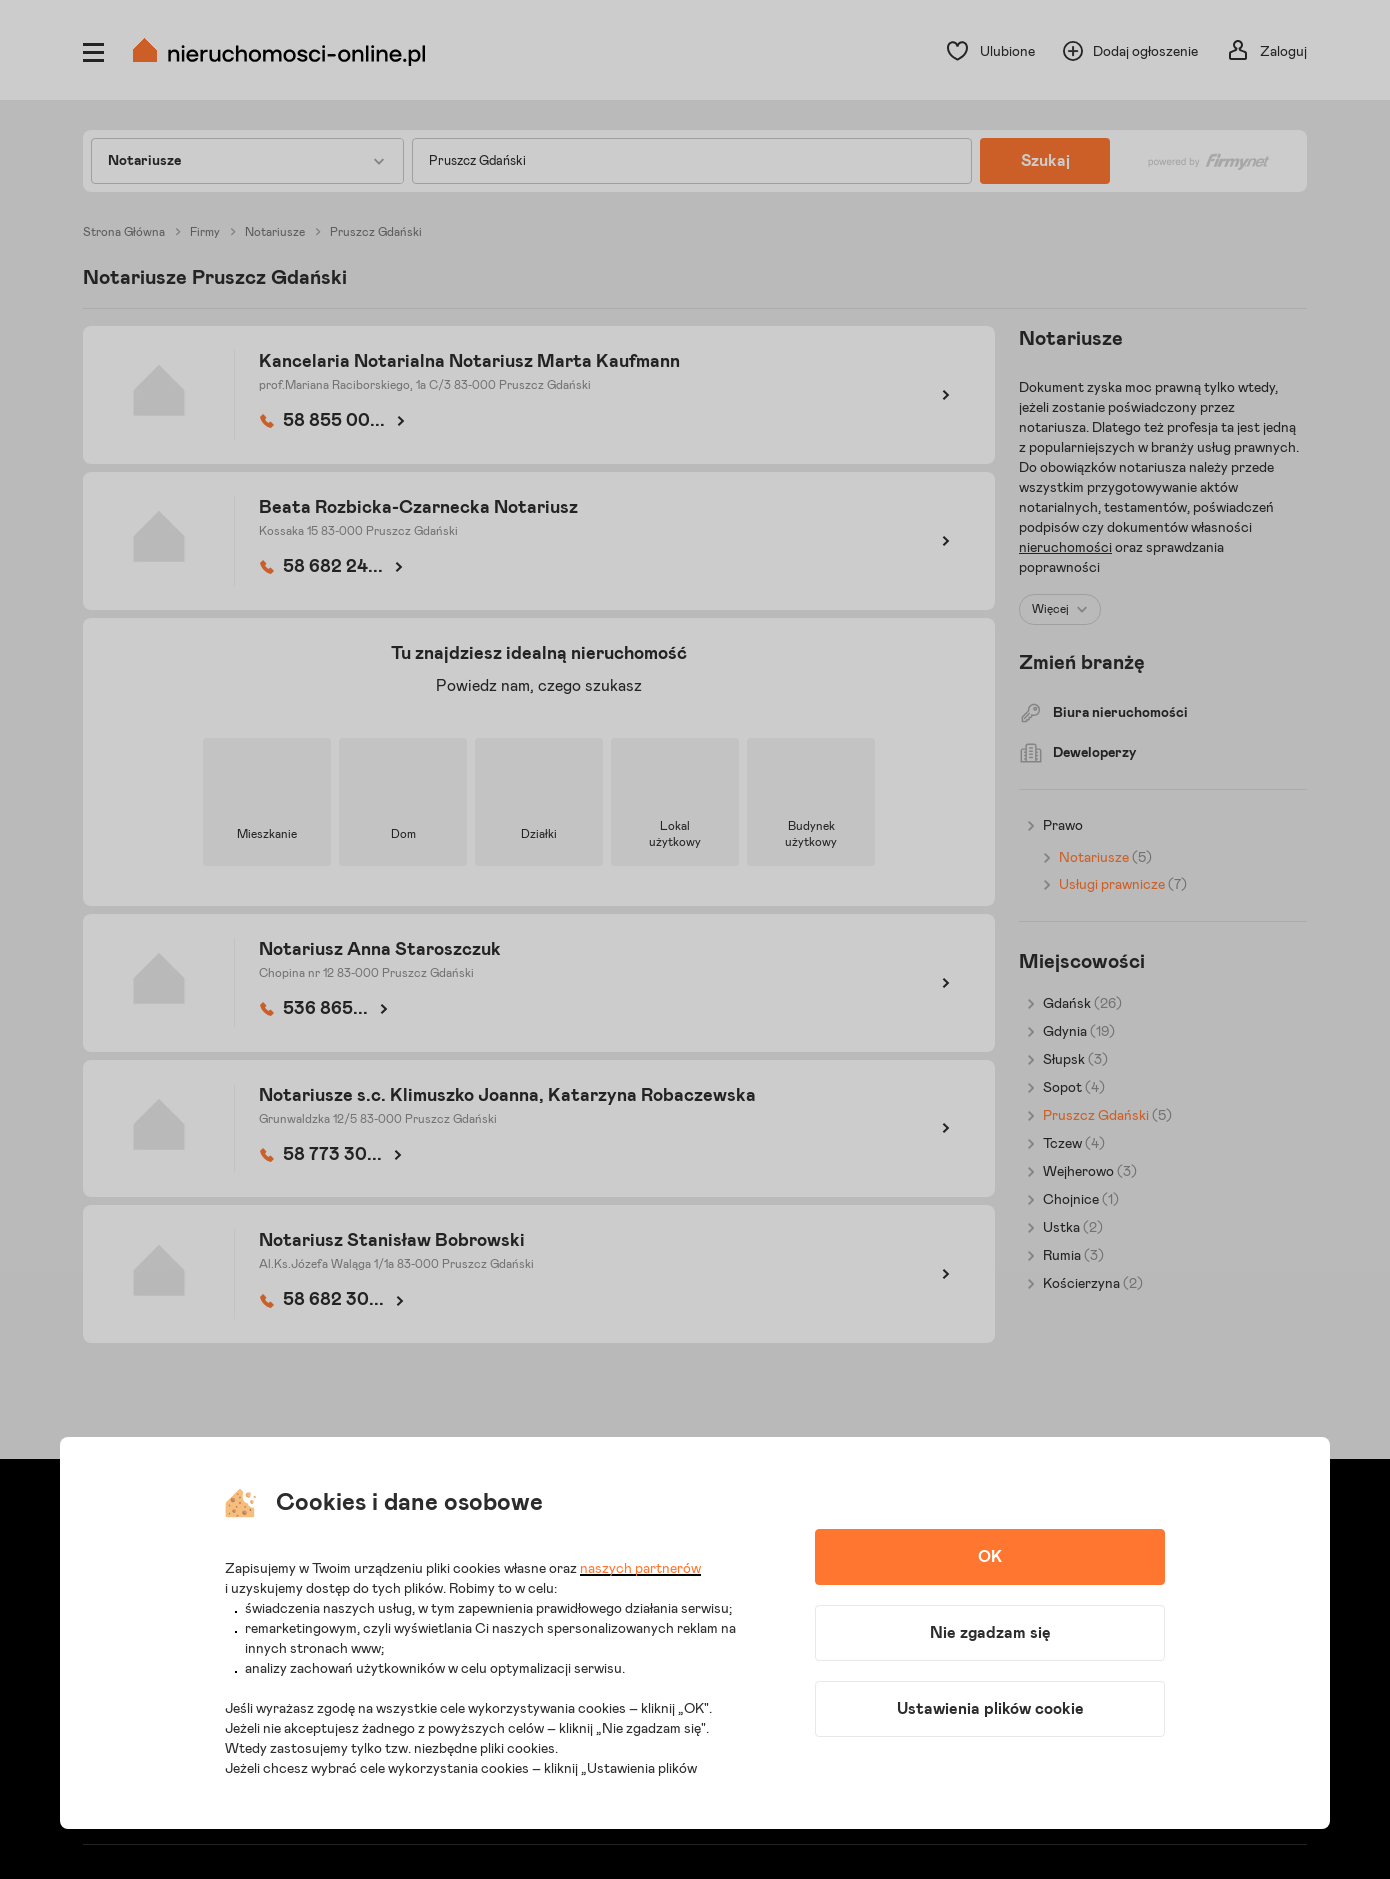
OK (990, 1557)
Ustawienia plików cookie (990, 1709)
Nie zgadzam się (990, 1633)
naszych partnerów (640, 1569)
